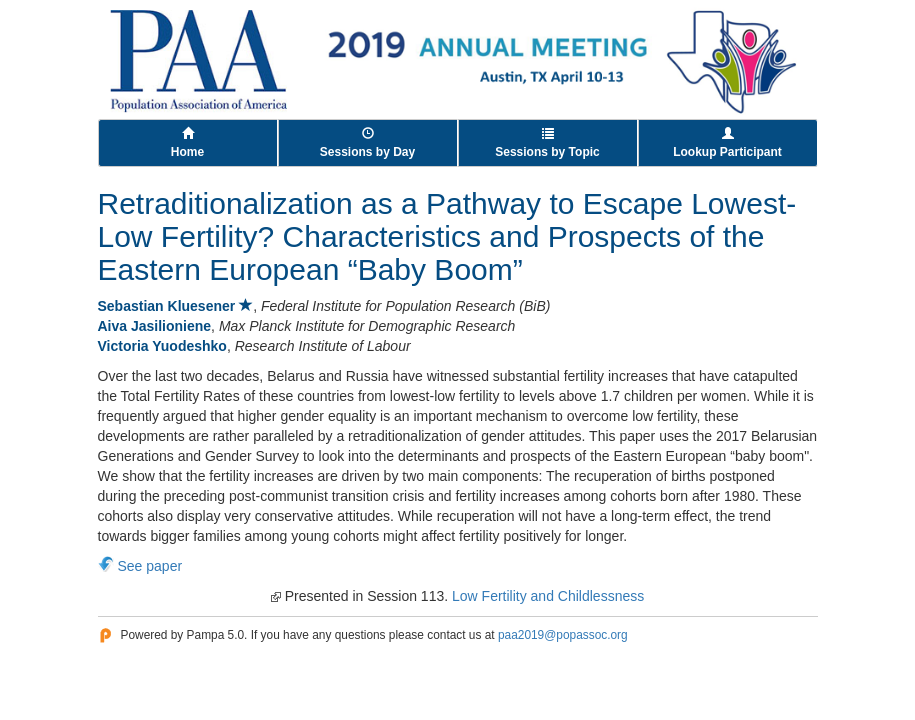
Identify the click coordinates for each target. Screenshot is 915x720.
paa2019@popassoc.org (563, 635)
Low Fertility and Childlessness (548, 596)
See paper (150, 566)
